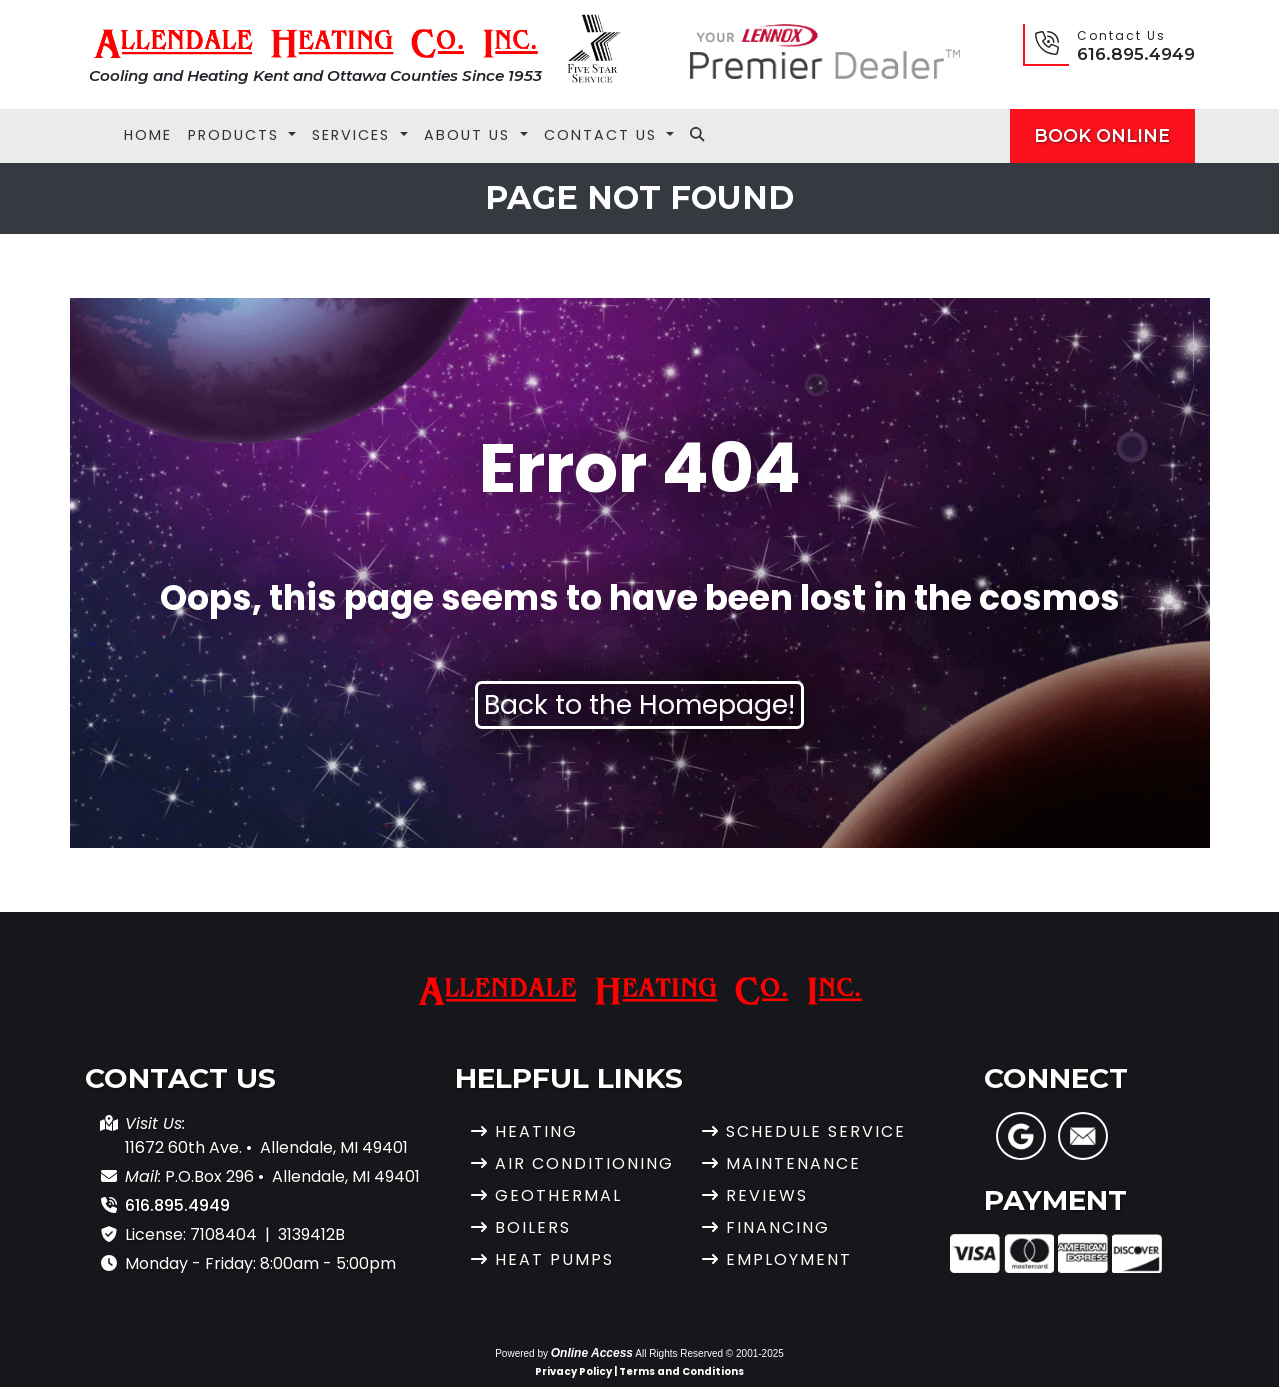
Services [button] (354, 135)
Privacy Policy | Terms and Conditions (639, 1371)
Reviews (767, 1195)
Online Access (592, 1353)
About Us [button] (470, 135)
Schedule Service (816, 1131)
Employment (789, 1259)
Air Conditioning (584, 1163)
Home (148, 135)
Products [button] (236, 135)
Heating (536, 1131)
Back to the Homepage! (639, 704)
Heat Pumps (554, 1259)
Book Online (1102, 135)
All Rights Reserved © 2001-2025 (709, 1353)
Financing (778, 1227)
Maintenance (793, 1163)
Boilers (533, 1227)
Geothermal (558, 1195)
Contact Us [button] (603, 135)
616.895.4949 (1136, 54)
